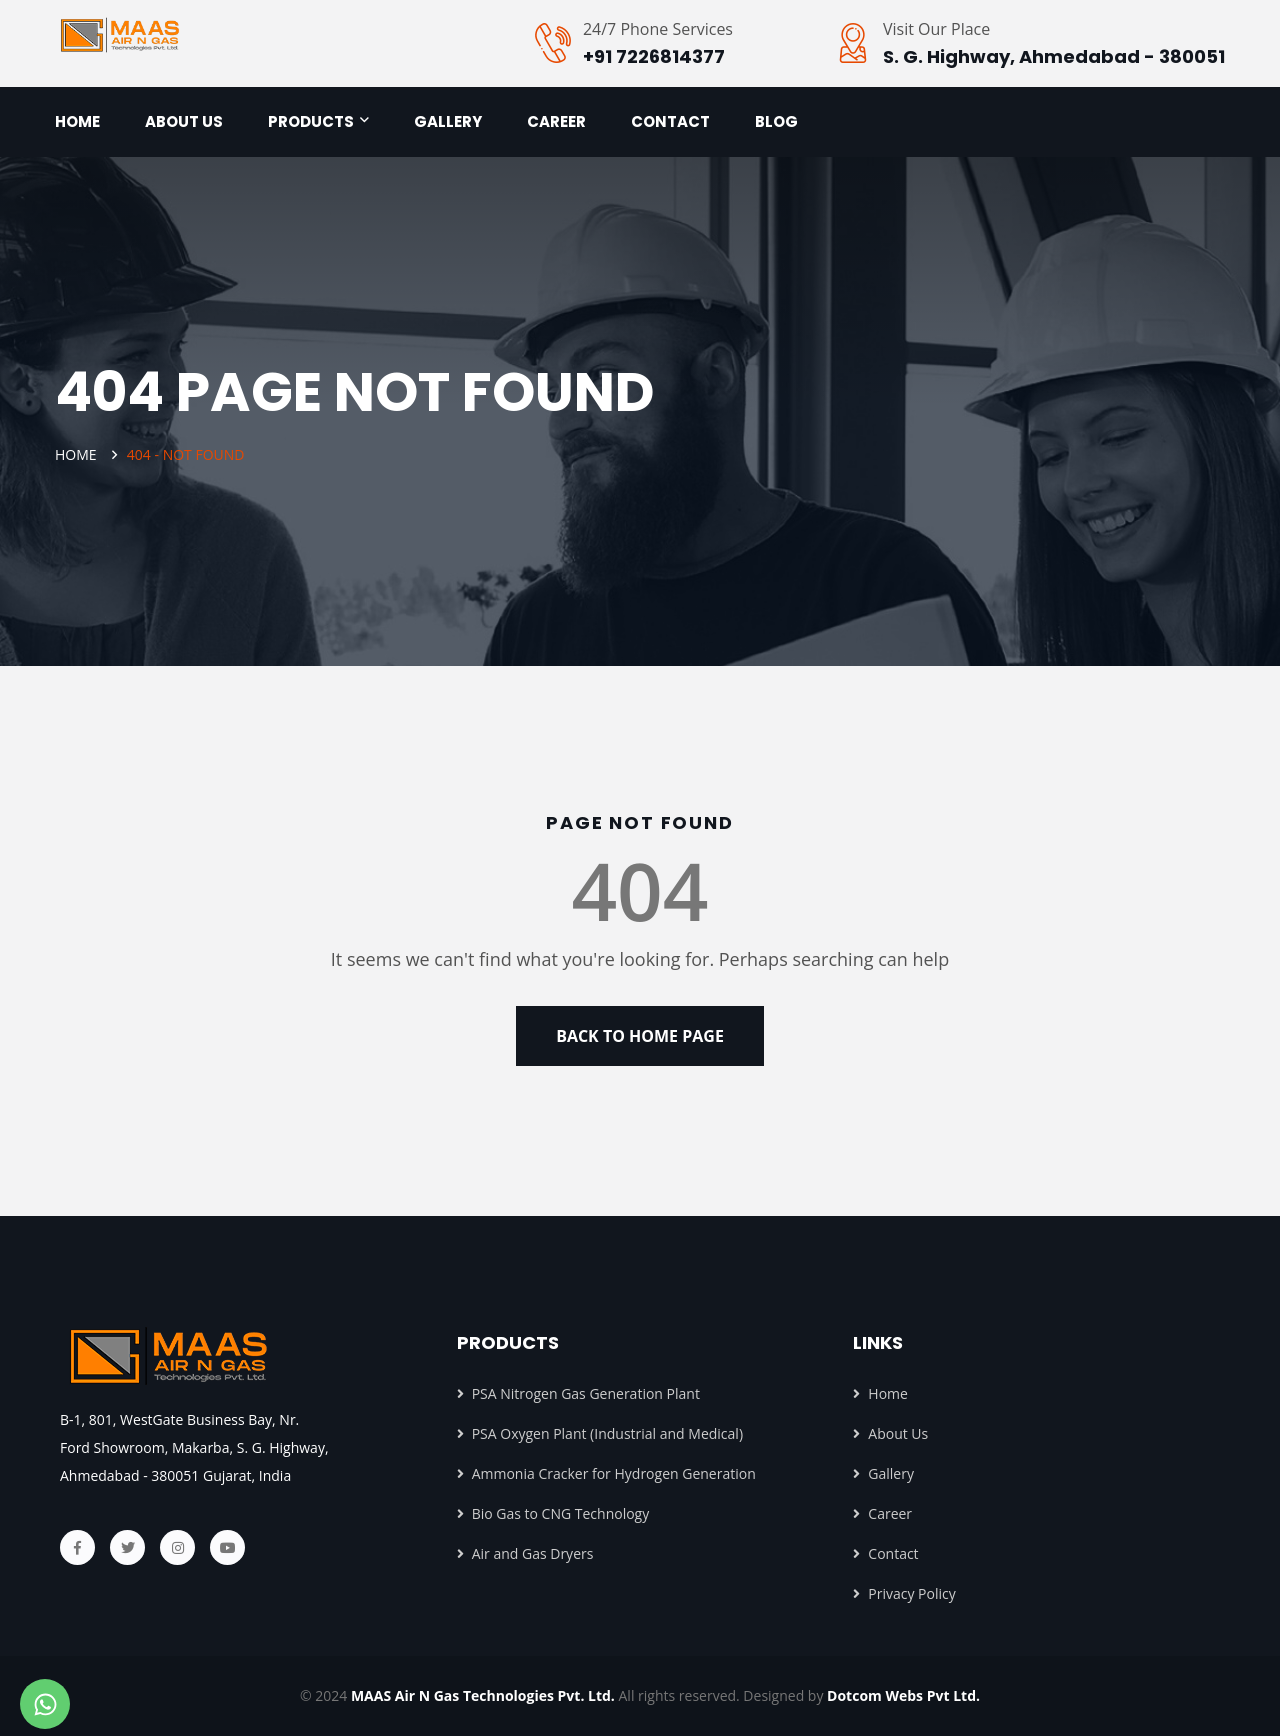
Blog (776, 121)
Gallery (448, 121)
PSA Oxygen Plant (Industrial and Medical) (600, 1433)
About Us (890, 1433)
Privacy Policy (904, 1593)
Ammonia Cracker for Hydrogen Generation (606, 1473)
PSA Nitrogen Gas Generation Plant (578, 1393)
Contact (670, 121)
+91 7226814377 (654, 56)
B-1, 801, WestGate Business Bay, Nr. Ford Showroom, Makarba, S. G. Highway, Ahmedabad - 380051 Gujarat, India (194, 1447)
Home (77, 121)
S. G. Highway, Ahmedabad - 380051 (1054, 56)
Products (311, 121)
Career (556, 121)
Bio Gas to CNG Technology (553, 1513)
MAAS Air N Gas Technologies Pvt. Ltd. (485, 1695)
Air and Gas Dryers (525, 1553)
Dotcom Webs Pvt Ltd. (903, 1695)
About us (184, 121)
